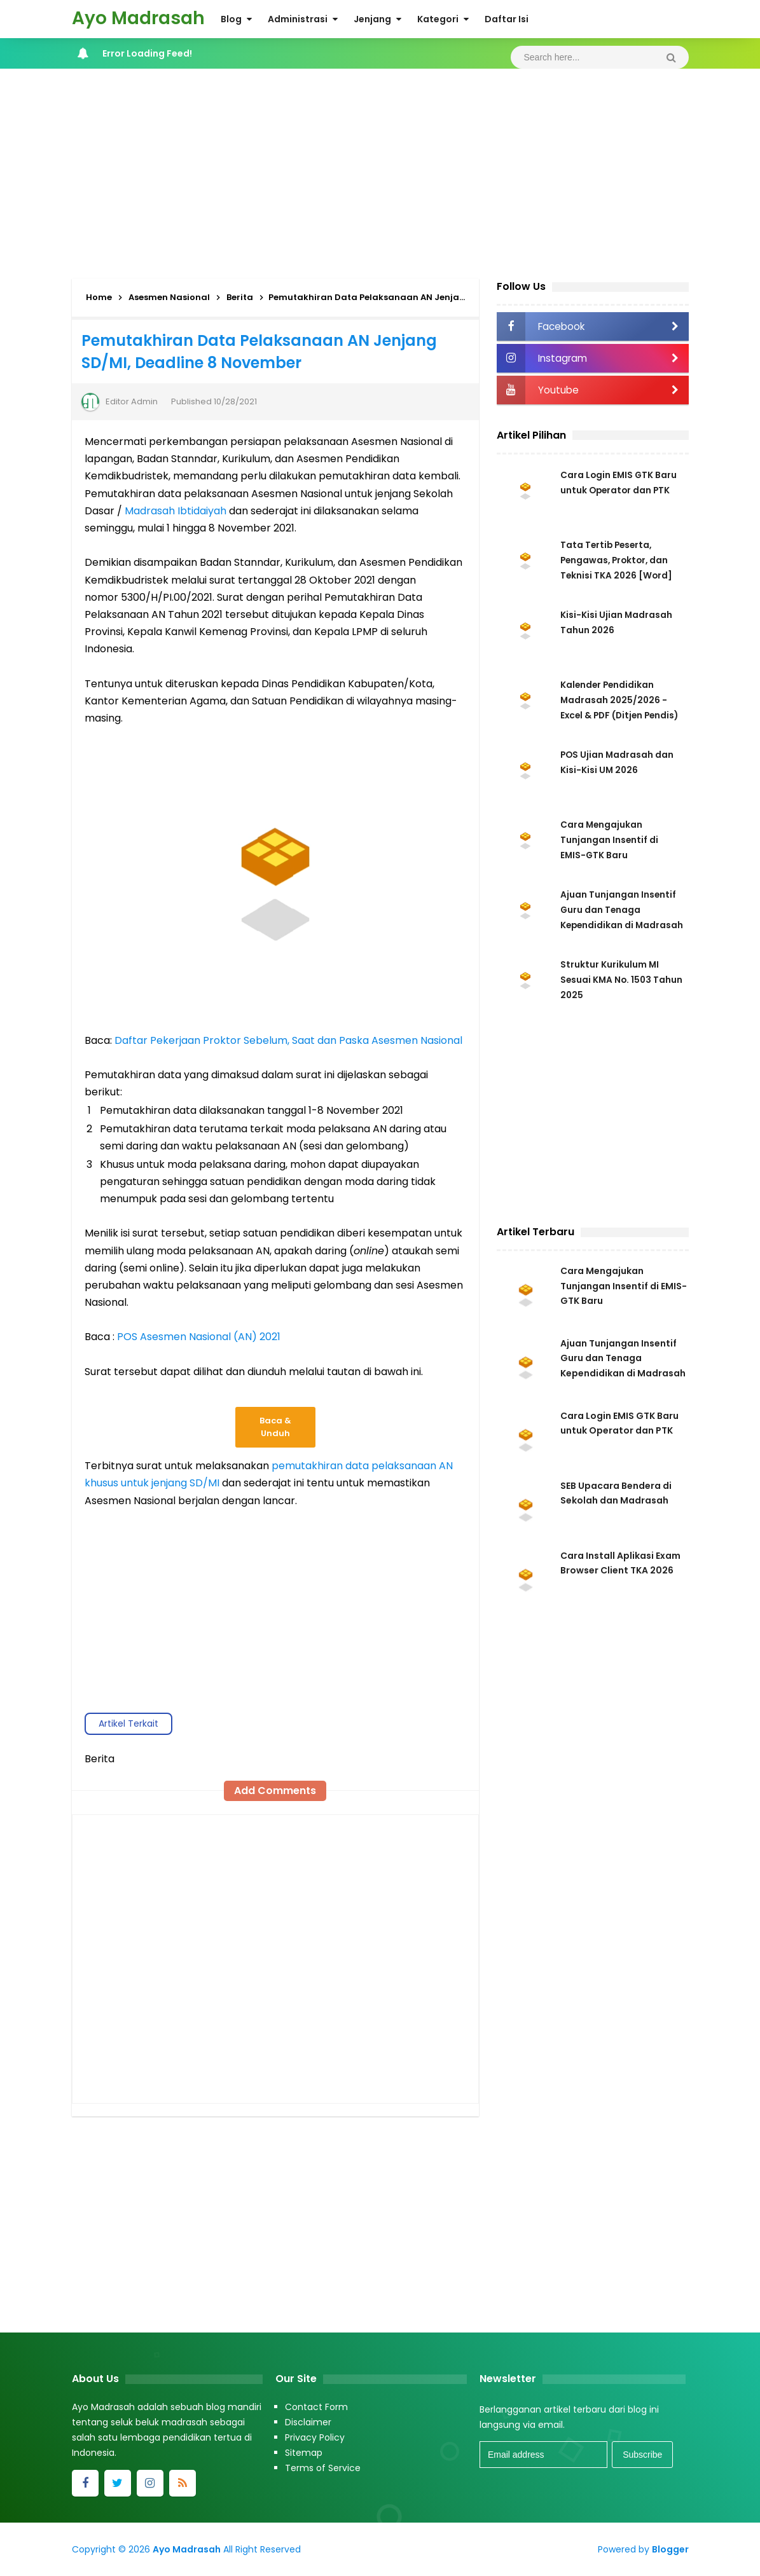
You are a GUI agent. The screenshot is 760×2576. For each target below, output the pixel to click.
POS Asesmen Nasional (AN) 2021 (198, 1336)
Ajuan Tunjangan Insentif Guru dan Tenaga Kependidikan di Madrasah (623, 1364)
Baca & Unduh (275, 1427)
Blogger (670, 2549)
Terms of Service (323, 2468)
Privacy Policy (315, 2437)
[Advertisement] (380, 170)
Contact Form (316, 2407)
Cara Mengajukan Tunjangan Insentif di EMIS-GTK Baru (609, 839)
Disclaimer (308, 2422)
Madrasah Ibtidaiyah (175, 511)
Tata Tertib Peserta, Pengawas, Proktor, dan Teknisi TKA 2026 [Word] (617, 560)
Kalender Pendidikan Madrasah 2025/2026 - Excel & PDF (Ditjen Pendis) (622, 700)
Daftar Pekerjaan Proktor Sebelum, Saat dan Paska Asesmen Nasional (288, 1040)
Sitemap (303, 2452)
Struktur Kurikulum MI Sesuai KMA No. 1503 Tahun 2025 (622, 983)
